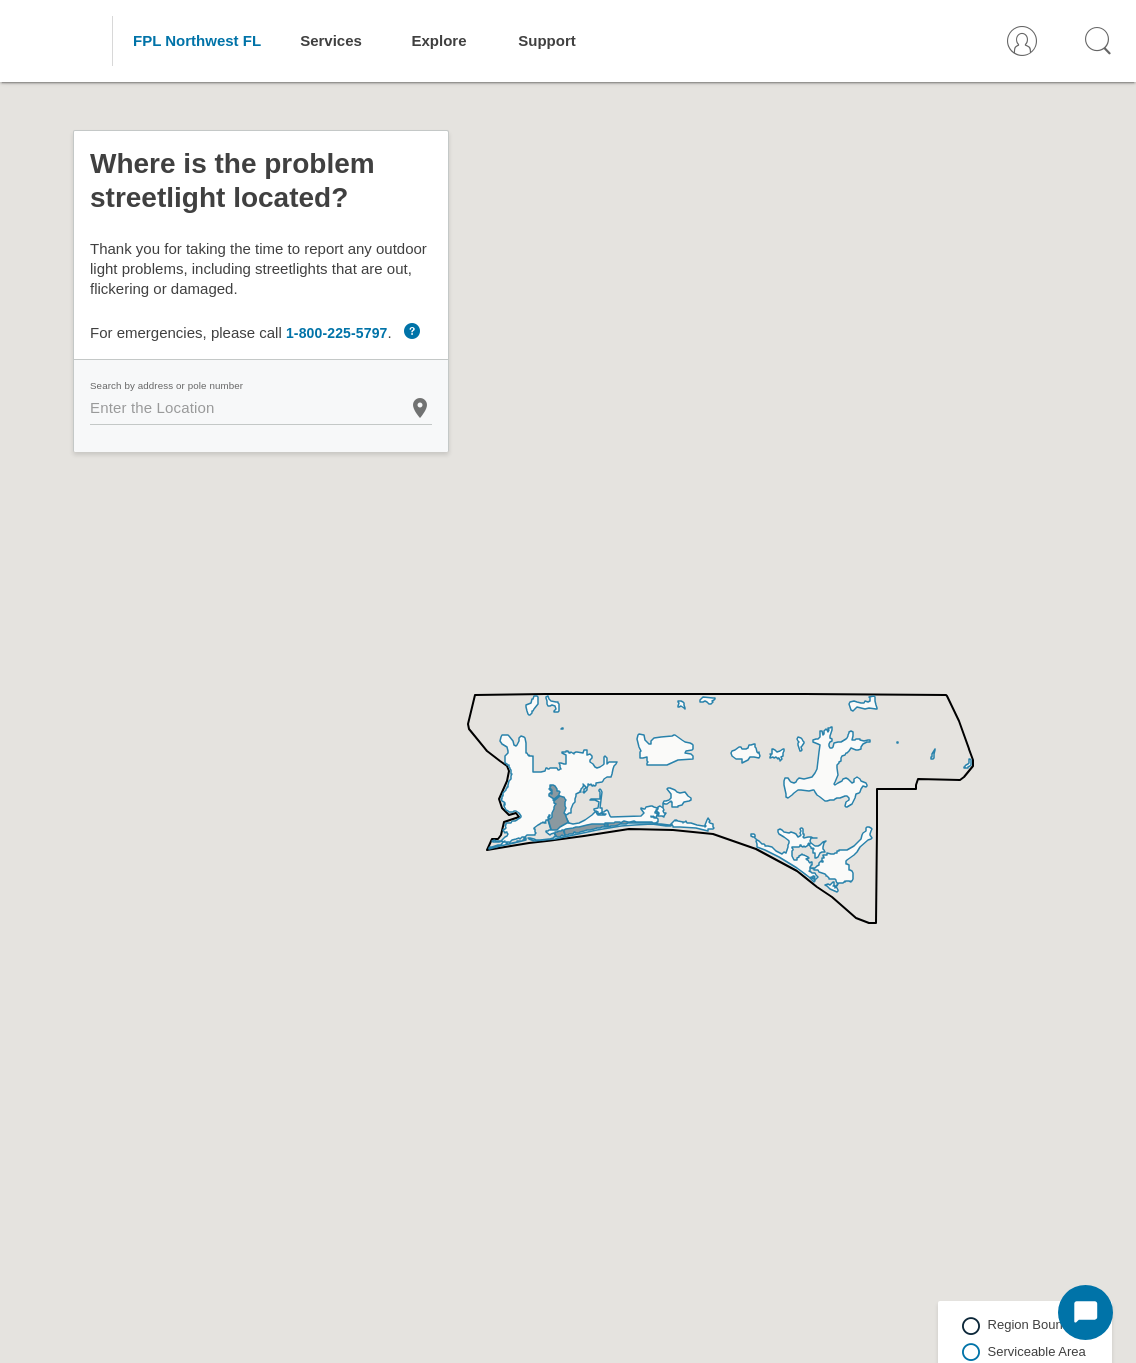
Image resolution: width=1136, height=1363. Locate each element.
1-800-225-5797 (337, 333)
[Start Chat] (1085, 1312)
